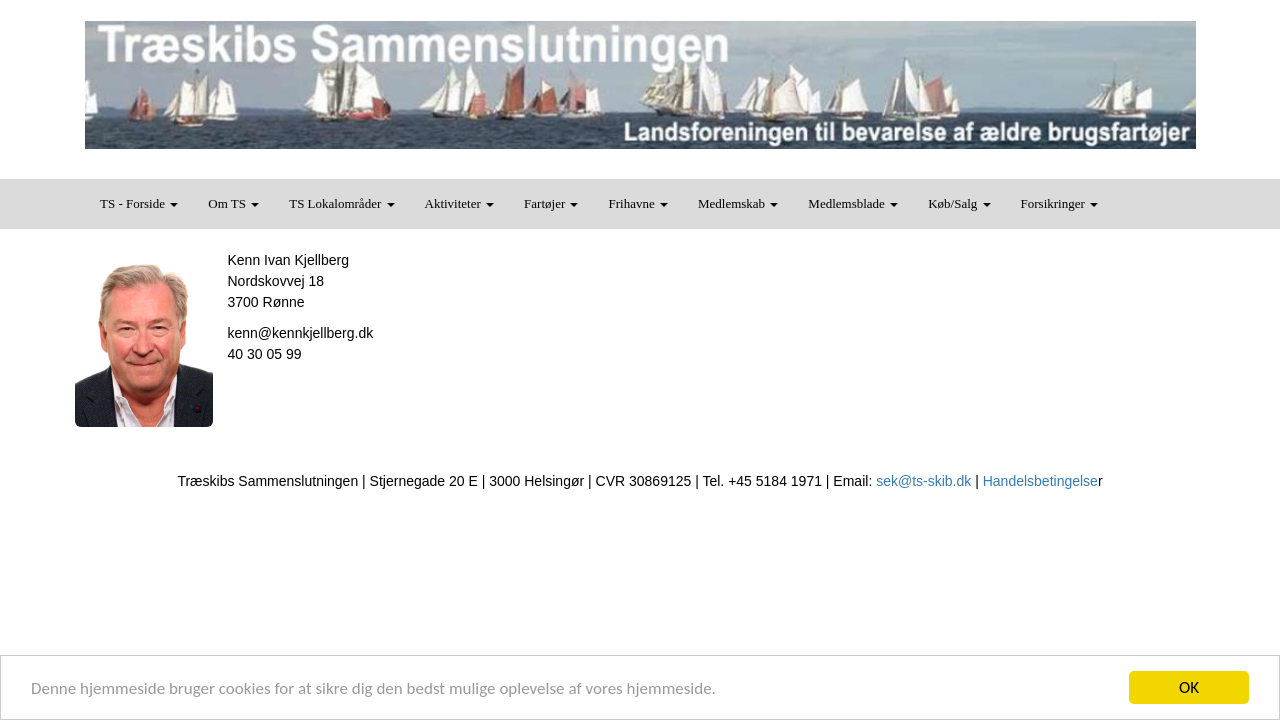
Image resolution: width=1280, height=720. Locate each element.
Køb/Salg (959, 203)
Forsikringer (1060, 203)
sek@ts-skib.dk (923, 481)
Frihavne (637, 203)
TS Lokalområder (341, 203)
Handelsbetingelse (1040, 481)
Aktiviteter (460, 203)
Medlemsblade (853, 203)
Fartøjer (551, 203)
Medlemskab (738, 203)
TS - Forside (139, 203)
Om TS (233, 203)
